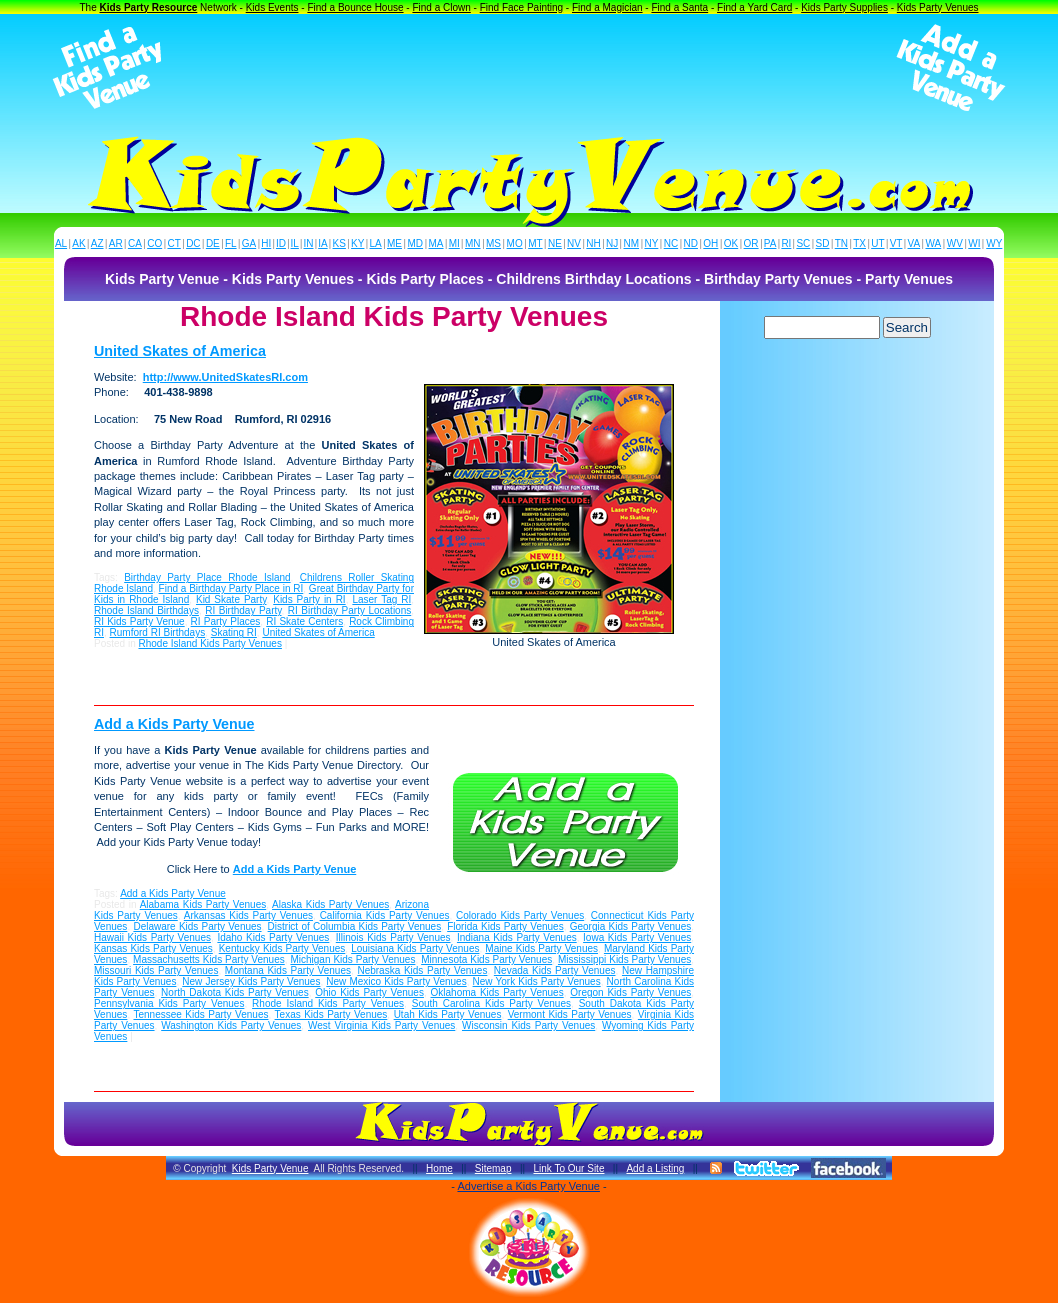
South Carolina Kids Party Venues (491, 1003)
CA (135, 243)
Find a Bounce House (355, 7)
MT (535, 243)
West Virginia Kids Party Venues (381, 1025)
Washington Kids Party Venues (231, 1025)
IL (295, 243)
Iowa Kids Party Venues (637, 937)
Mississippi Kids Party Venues (624, 959)
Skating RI (234, 632)
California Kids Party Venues (385, 915)
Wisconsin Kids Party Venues (528, 1025)
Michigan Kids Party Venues (352, 959)
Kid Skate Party (231, 599)
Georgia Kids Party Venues (631, 926)
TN (841, 243)
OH (710, 243)
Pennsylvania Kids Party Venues (169, 1003)
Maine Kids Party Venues (541, 948)
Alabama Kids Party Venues (203, 904)
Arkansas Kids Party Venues (248, 915)
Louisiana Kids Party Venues (415, 948)
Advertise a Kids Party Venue (528, 1186)
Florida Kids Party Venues (505, 926)
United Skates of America (180, 351)
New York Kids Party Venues (537, 981)
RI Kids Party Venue (139, 621)
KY (357, 243)
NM (632, 243)
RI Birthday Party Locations (349, 610)
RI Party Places (226, 621)
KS (339, 243)
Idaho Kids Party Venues (273, 937)
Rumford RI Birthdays (158, 632)
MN (473, 243)
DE (213, 243)
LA (376, 243)
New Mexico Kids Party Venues (396, 981)
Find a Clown (441, 7)
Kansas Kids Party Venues (153, 948)
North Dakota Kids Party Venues (235, 992)
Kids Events (272, 7)
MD (416, 243)
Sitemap (493, 1168)
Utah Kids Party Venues (448, 1014)
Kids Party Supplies (844, 7)
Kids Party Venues (938, 7)
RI (786, 243)
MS (493, 243)
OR (751, 243)
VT (896, 243)
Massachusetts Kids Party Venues (209, 959)
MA (436, 243)
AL (61, 243)
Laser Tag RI (381, 599)
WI (974, 243)
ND (691, 243)
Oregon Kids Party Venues (630, 992)
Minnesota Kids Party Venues (486, 959)
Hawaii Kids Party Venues (152, 937)
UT (877, 243)
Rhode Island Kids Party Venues (209, 643)
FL (231, 243)
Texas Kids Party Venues (331, 1014)
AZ (97, 243)
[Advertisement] (529, 68)
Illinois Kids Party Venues (393, 937)
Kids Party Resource (149, 7)
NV (574, 243)
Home (439, 1168)
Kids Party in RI (309, 599)
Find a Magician (607, 7)
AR (116, 243)
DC (193, 243)
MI (454, 243)
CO (154, 243)
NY (651, 243)
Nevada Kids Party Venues (555, 970)
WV (955, 243)
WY (994, 243)
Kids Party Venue (270, 1168)
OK (731, 243)
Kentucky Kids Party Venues (282, 948)
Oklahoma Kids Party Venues (497, 992)
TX (859, 243)
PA (770, 243)
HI (266, 243)
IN (308, 243)
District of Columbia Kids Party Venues (355, 926)
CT (174, 243)
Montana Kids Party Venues (288, 970)
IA (322, 243)
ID (281, 243)
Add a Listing (655, 1168)
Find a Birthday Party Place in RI (231, 588)
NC (671, 243)
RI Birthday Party (243, 610)
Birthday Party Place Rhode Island (207, 577)
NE (555, 243)
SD (823, 243)
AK (78, 243)
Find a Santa (679, 7)
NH (593, 243)
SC (803, 243)
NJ (612, 243)
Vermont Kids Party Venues (570, 1014)
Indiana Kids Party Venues (517, 937)
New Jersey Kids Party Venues (251, 981)
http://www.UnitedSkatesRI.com (225, 377)
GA (249, 243)
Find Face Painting (521, 7)
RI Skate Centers (304, 621)
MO (515, 243)
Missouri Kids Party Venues (156, 970)
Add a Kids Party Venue (174, 724)
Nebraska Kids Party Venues (422, 970)
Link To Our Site (568, 1168)
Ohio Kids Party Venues (369, 992)
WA (934, 243)
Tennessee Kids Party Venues (200, 1014)
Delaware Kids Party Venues (197, 926)
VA (914, 243)
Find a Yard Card (754, 7)
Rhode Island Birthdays (146, 610)
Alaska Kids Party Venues (330, 904)
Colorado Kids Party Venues (520, 915)
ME (394, 243)
